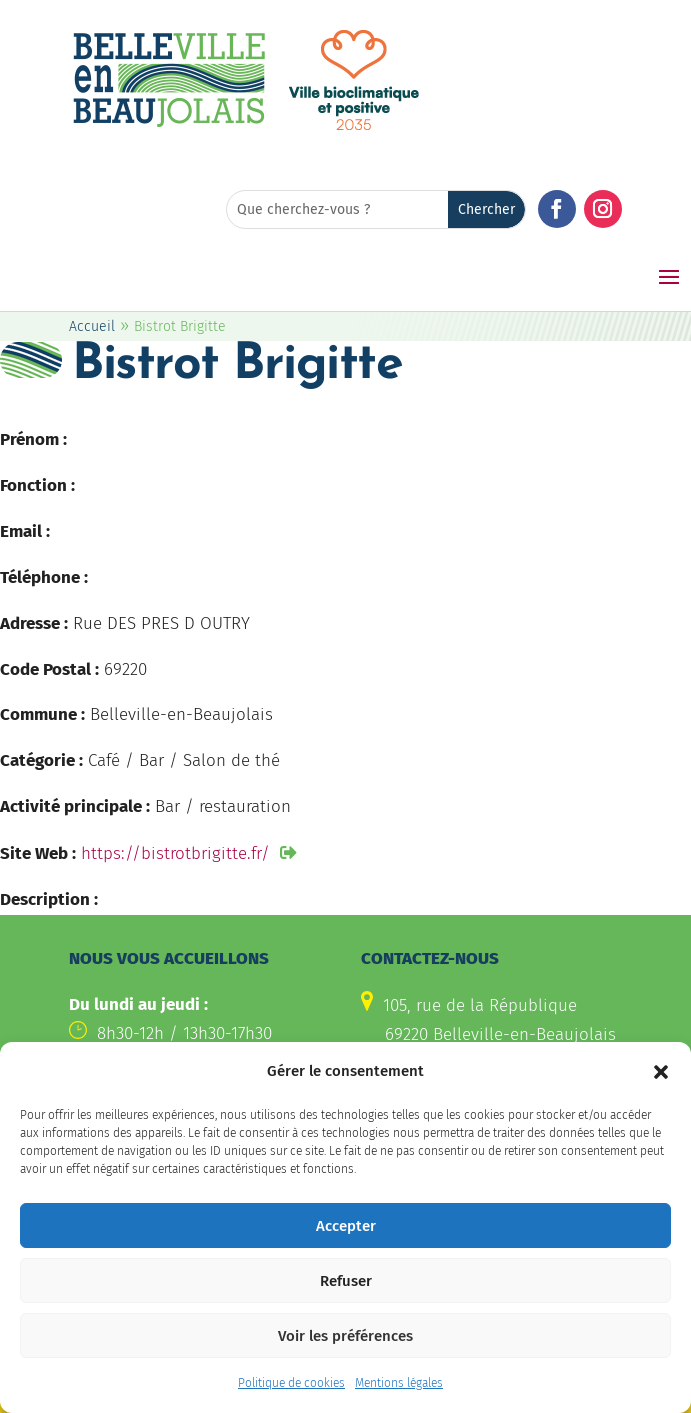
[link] (169, 124)
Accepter (346, 1227)
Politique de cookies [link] (291, 1385)
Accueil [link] (92, 326)
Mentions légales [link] (399, 1385)
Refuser (346, 1282)
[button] (661, 1073)
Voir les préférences (345, 1337)
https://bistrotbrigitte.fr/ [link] (175, 853)
